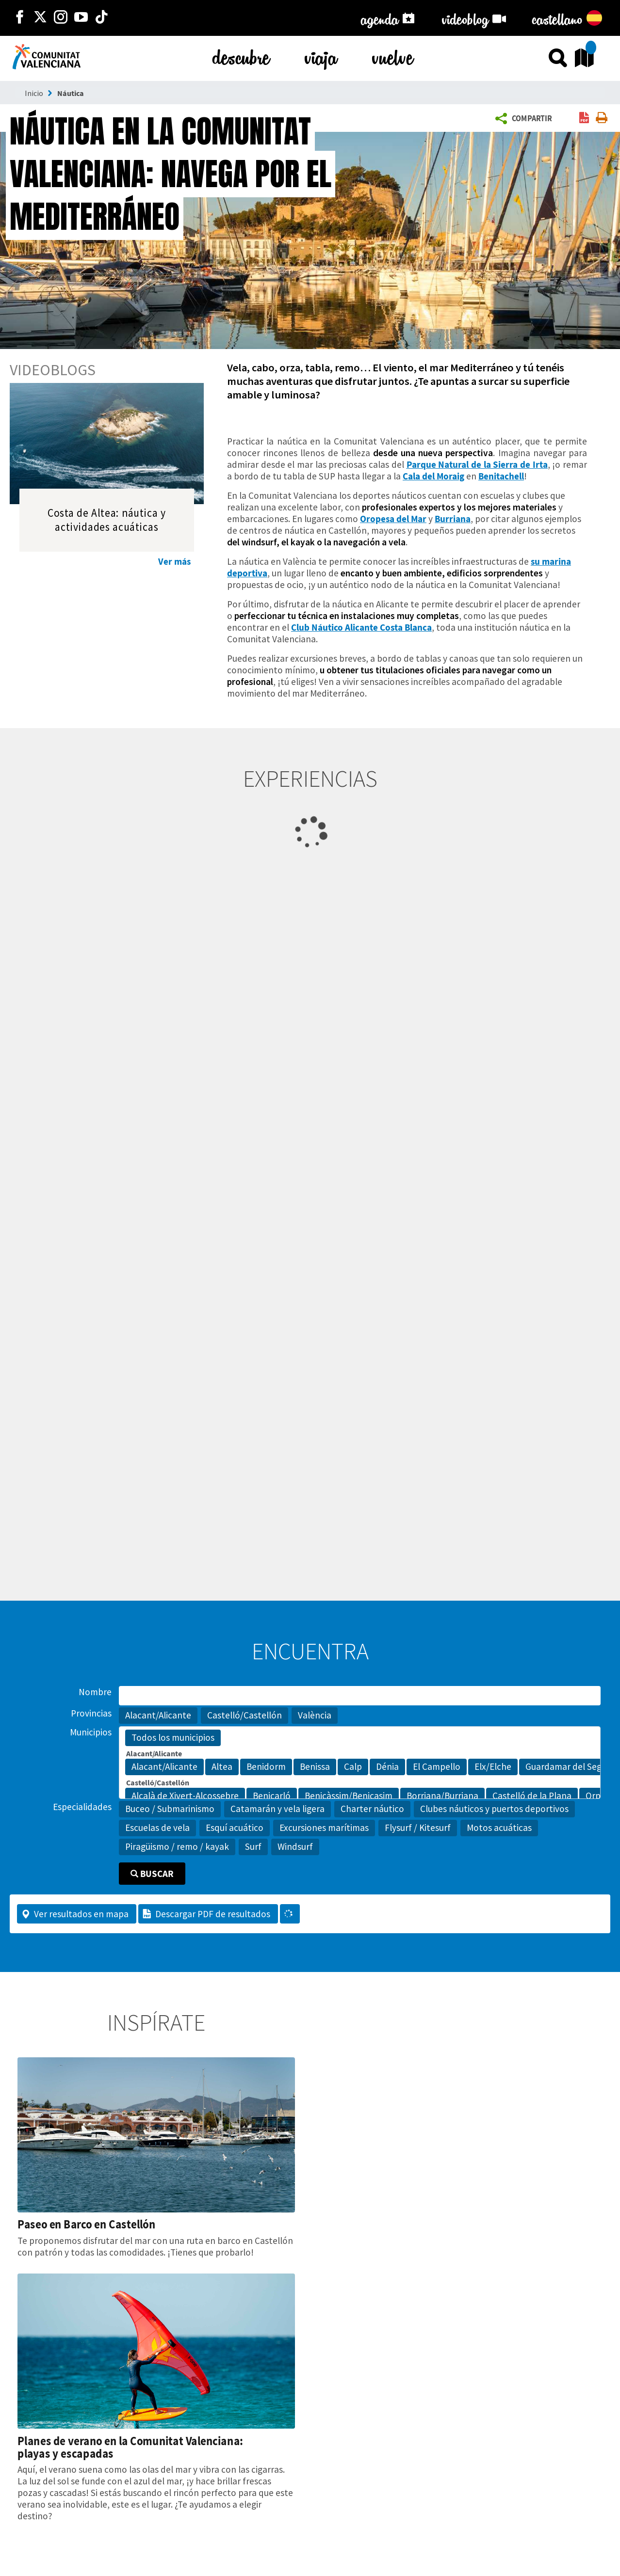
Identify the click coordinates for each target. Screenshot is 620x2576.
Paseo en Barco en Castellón (86, 2224)
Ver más (174, 561)
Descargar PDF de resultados (206, 1914)
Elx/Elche (493, 1767)
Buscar (152, 1873)
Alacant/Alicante (164, 1767)
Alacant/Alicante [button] (158, 1715)
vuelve (392, 55)
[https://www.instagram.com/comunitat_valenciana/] (60, 18)
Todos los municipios (173, 1738)
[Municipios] (360, 1762)
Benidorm (266, 1767)
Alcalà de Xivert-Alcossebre (185, 1796)
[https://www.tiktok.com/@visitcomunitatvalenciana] (101, 18)
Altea (222, 1767)
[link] (584, 118)
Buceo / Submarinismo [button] (169, 1808)
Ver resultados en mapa (75, 1914)
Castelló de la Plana (532, 1796)
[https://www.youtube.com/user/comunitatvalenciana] (81, 18)
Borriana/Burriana (442, 1796)
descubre (241, 55)
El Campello (437, 1767)
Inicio (34, 93)
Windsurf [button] (295, 1846)
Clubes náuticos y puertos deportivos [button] (494, 1808)
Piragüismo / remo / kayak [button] (177, 1846)
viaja (321, 55)
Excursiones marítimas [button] (324, 1827)
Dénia (387, 1767)
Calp (353, 1767)
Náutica (70, 93)
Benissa (315, 1767)
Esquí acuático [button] (234, 1827)
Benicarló (271, 1796)
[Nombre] (360, 1695)
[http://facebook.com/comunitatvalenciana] (20, 18)
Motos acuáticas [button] (499, 1827)
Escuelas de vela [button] (157, 1827)
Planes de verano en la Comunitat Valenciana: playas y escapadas (130, 2447)
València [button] (314, 1715)
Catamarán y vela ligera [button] (277, 1808)
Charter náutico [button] (372, 1808)
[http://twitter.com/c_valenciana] (40, 18)
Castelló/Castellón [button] (244, 1715)
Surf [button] (253, 1846)
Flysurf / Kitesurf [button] (418, 1827)
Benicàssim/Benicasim (348, 1796)
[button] (525, 119)
